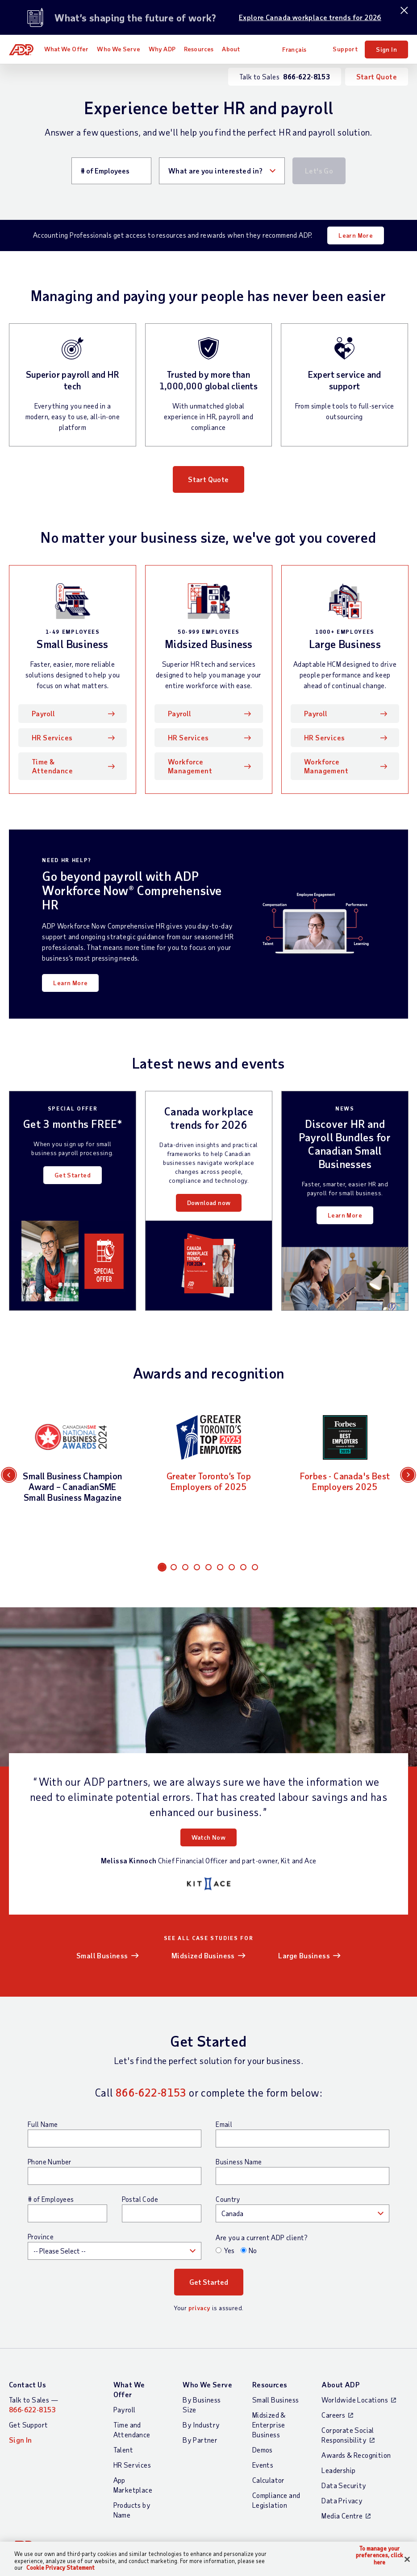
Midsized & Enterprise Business (269, 2425)
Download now (209, 1202)
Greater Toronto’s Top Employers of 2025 (209, 1481)
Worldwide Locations (354, 2399)
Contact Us (27, 2384)
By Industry (201, 2424)
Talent (123, 2449)
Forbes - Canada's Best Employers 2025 (345, 1481)
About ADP (340, 2384)
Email (224, 2124)
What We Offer (66, 49)
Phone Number (49, 2162)
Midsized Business (203, 1955)
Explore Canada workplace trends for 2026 (310, 17)
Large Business (304, 1955)
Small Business (102, 1955)
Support (345, 49)
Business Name (239, 2162)
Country (228, 2199)
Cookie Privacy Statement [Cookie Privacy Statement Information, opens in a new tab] (60, 2567)
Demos (262, 2449)
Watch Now (209, 1837)
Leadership (338, 2470)
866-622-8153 (151, 2092)
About (231, 49)
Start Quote (376, 76)
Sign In (386, 49)
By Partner (200, 2440)
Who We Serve (118, 49)
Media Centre (342, 2515)
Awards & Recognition (356, 2455)
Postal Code (140, 2199)
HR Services (52, 737)
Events (262, 2464)
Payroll (43, 713)
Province (41, 2237)
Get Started (72, 1175)
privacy (199, 2308)
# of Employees (51, 2199)
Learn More (355, 235)
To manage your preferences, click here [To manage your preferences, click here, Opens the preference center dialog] (379, 2555)
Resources (198, 49)
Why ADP (162, 49)
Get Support (28, 2424)
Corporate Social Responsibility (347, 2435)
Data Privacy (342, 2500)
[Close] (407, 2559)
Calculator (268, 2480)
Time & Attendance (52, 766)
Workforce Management (190, 766)
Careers (333, 2415)
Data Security (343, 2485)
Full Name (43, 2124)
